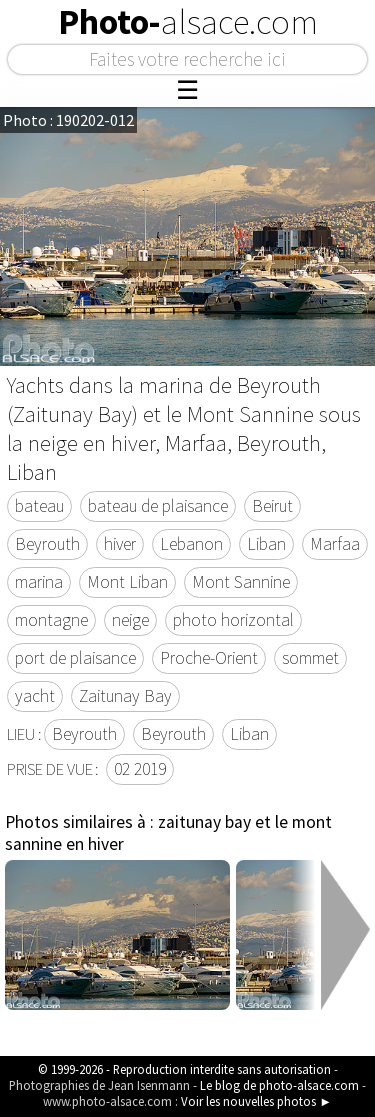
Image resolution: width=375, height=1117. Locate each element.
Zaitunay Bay (125, 696)
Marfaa (335, 544)
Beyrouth (47, 544)
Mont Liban (127, 582)
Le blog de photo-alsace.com (279, 1085)
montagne (51, 620)
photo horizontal (233, 620)
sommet (310, 658)
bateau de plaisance (158, 506)
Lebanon (191, 544)
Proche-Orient (209, 658)
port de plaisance (75, 658)
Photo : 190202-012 (68, 120)
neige (130, 620)
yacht (35, 696)
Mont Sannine (241, 582)
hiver (120, 544)
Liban (266, 544)
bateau (39, 506)
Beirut (272, 506)
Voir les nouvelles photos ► (256, 1101)
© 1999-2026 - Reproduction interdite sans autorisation (184, 1069)
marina (39, 582)
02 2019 (140, 769)
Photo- (188, 22)
